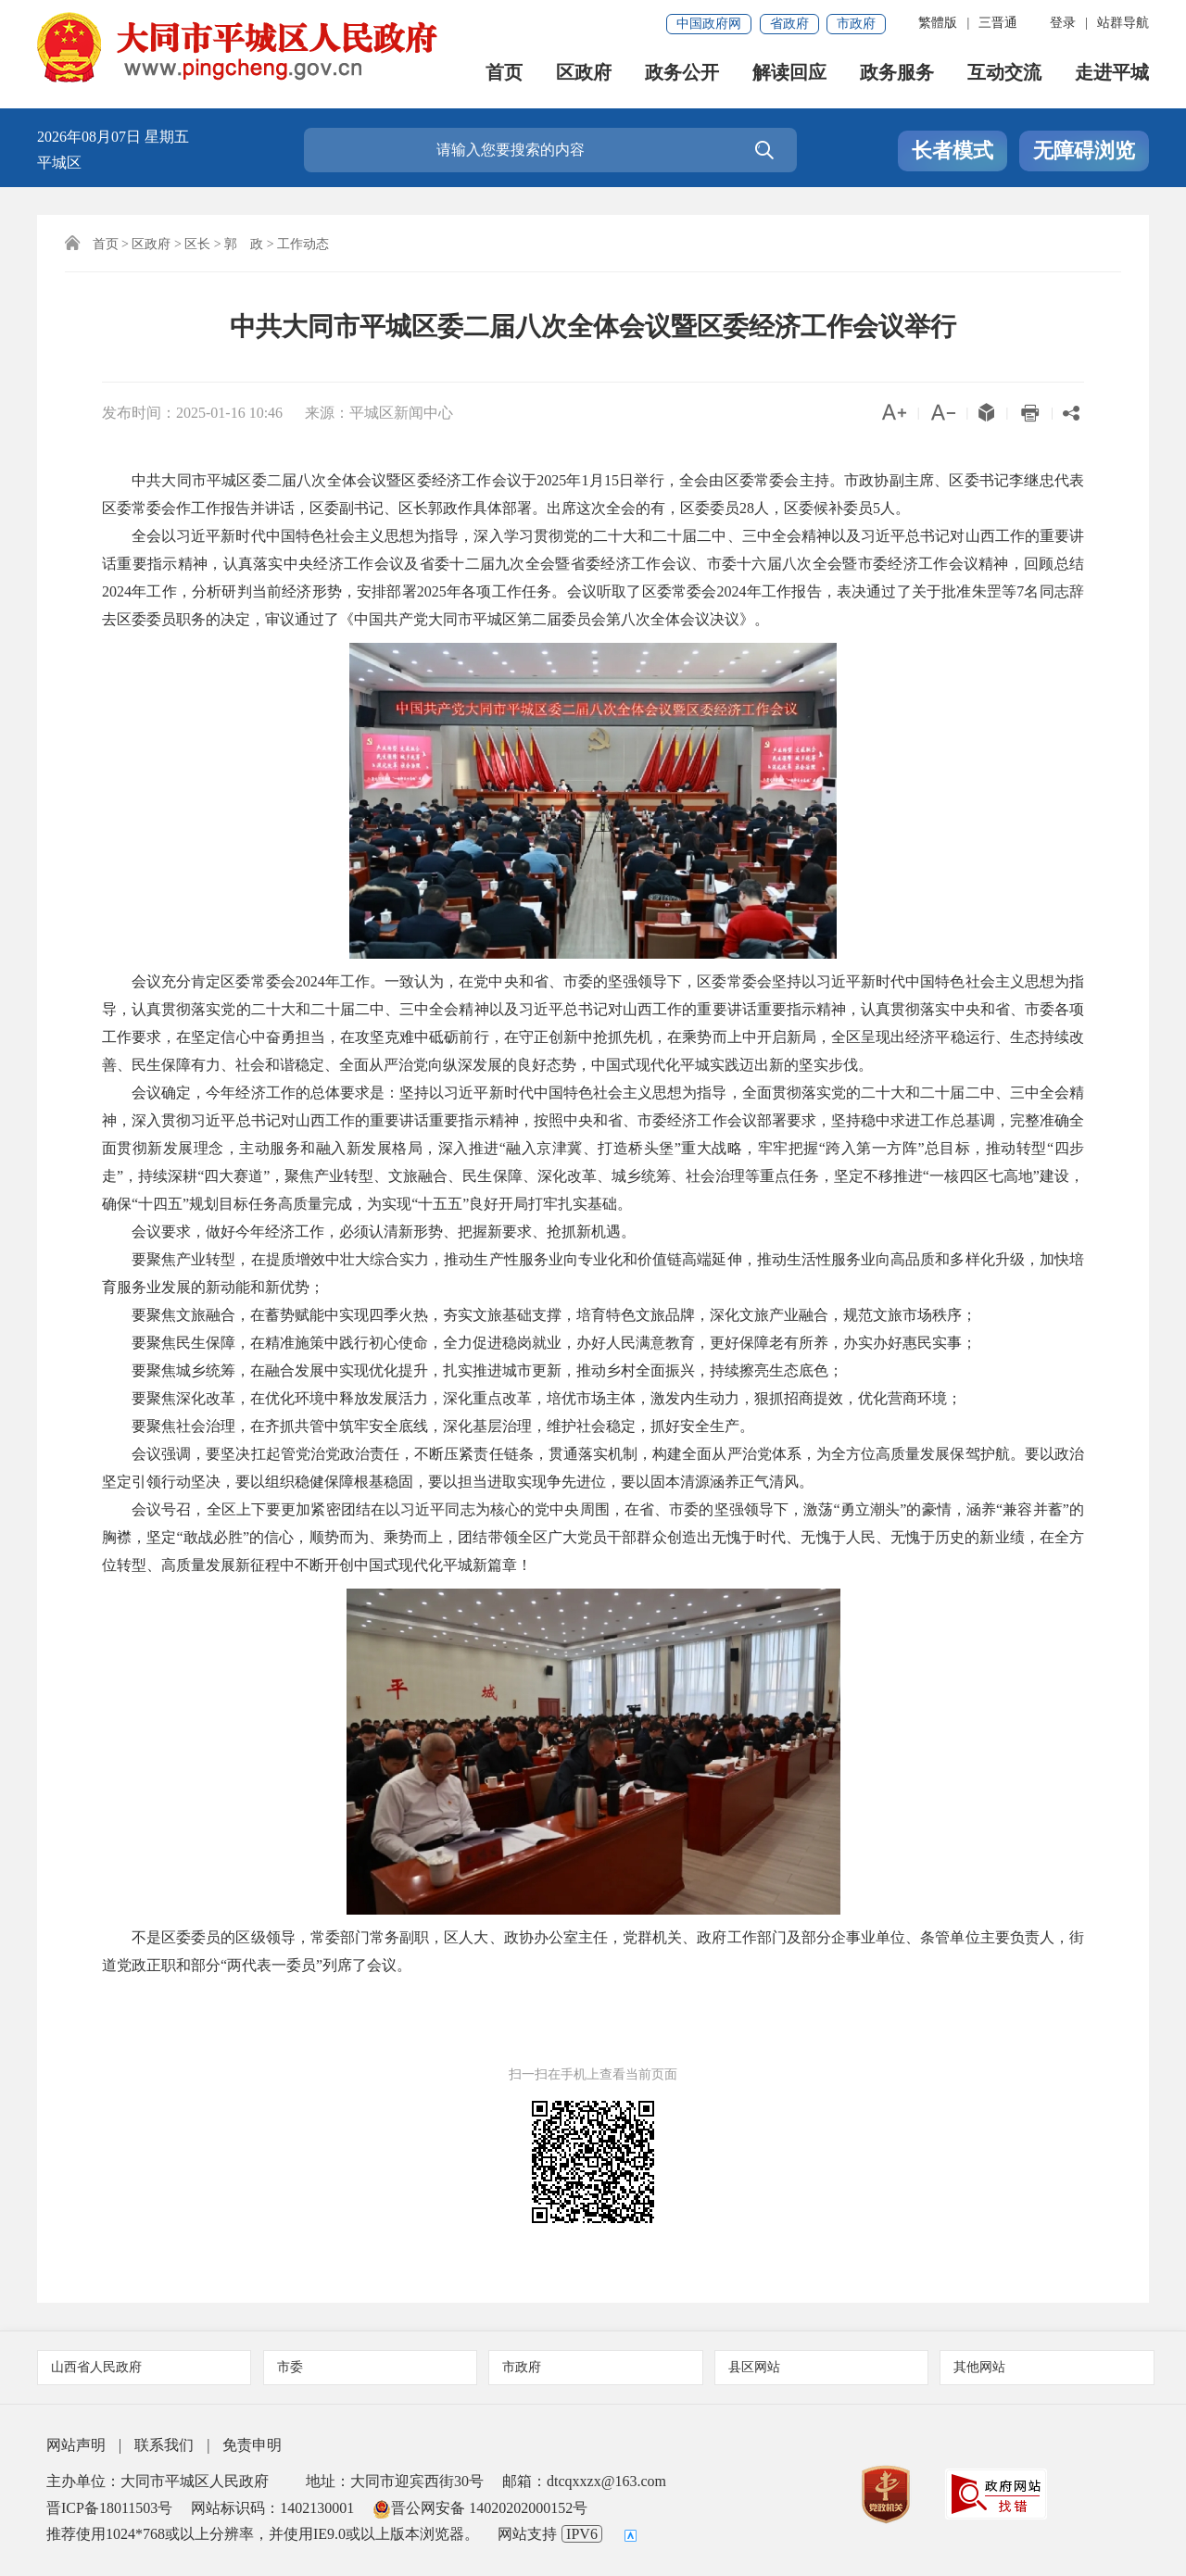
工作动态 (303, 244)
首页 (504, 74)
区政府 (584, 74)
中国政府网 (708, 24)
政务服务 (897, 74)
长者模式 (952, 150)
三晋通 (997, 23)
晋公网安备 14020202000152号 (479, 2508)
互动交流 (1004, 74)
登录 (1063, 23)
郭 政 (243, 244)
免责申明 (252, 2445)
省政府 (789, 24)
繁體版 (937, 23)
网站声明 (76, 2445)
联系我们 (164, 2445)
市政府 (856, 24)
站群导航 (1123, 23)
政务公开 (682, 74)
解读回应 (789, 74)
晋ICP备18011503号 (109, 2508)
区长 (197, 244)
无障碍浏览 (1084, 150)
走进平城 (1112, 74)
